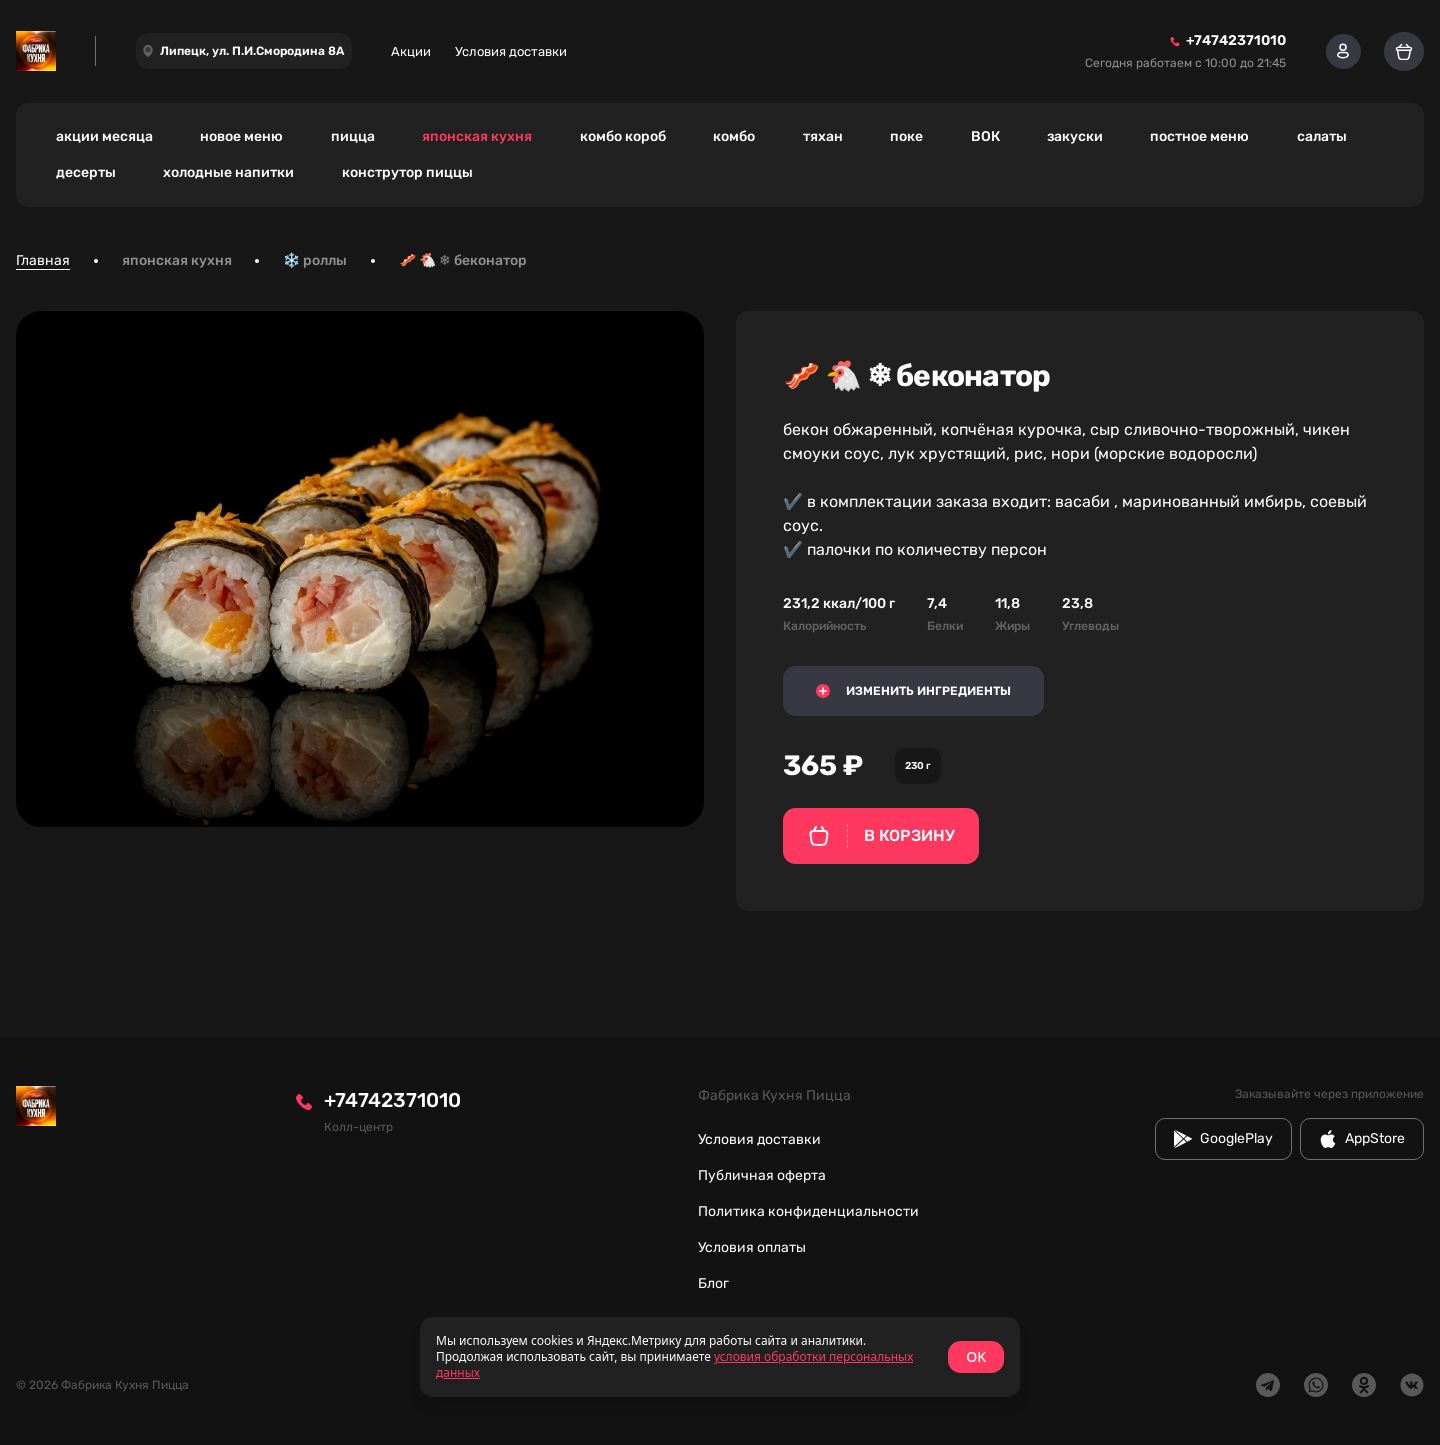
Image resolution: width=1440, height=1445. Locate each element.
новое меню (241, 136)
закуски (1075, 136)
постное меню (1199, 136)
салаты (1322, 136)
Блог (713, 1283)
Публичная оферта (762, 1175)
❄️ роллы (315, 260)
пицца (353, 136)
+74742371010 (392, 1100)
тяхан (823, 136)
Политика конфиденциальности (808, 1211)
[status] (720, 1357)
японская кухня (477, 136)
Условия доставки (511, 51)
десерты (86, 172)
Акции (411, 51)
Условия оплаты (752, 1247)
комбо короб (623, 136)
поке (906, 136)
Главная (43, 260)
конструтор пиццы (407, 172)
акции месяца (104, 136)
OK (976, 1356)
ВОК (985, 136)
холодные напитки (228, 172)
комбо (734, 136)
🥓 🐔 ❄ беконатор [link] (463, 260)
